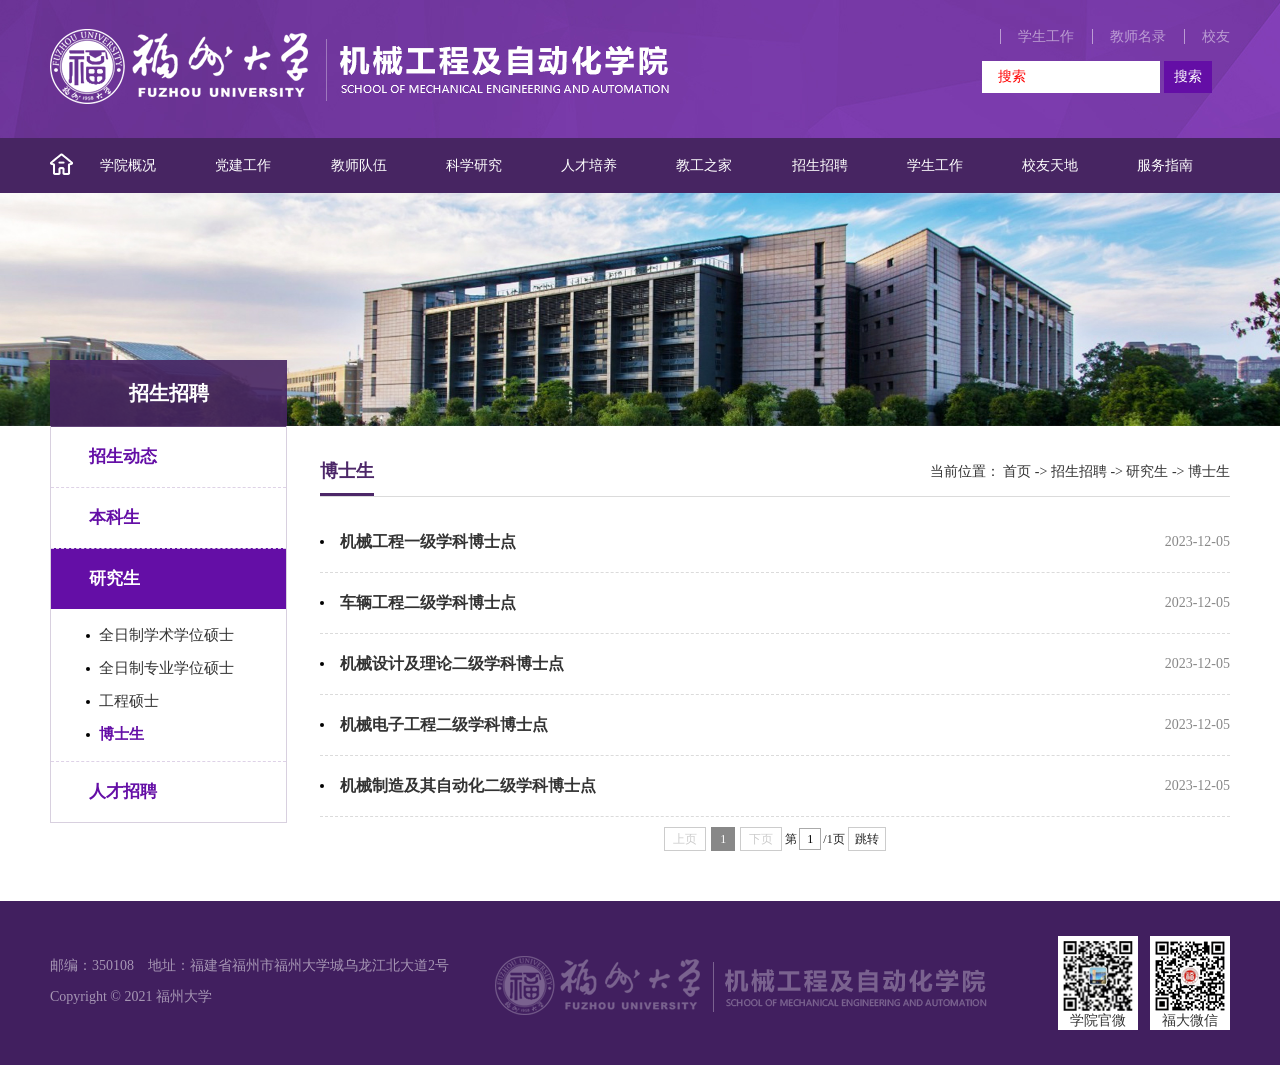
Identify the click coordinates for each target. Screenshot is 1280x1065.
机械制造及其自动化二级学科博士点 (468, 785)
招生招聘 (820, 165)
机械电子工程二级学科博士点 (444, 724)
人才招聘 (123, 791)
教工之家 (704, 165)
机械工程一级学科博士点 (428, 541)
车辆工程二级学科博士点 (428, 602)
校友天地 (1050, 165)
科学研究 (474, 165)
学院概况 (128, 165)
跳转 (867, 839)
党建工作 (243, 165)
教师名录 (1138, 36)
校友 (1216, 36)
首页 (1017, 471)
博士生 (121, 734)
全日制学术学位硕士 (166, 635)
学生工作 (1046, 36)
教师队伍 (359, 165)
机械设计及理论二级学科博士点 (452, 663)
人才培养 (589, 165)
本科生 (114, 517)
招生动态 (123, 456)
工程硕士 (129, 701)
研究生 (114, 578)
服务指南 (1165, 165)
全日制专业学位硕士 (166, 668)
